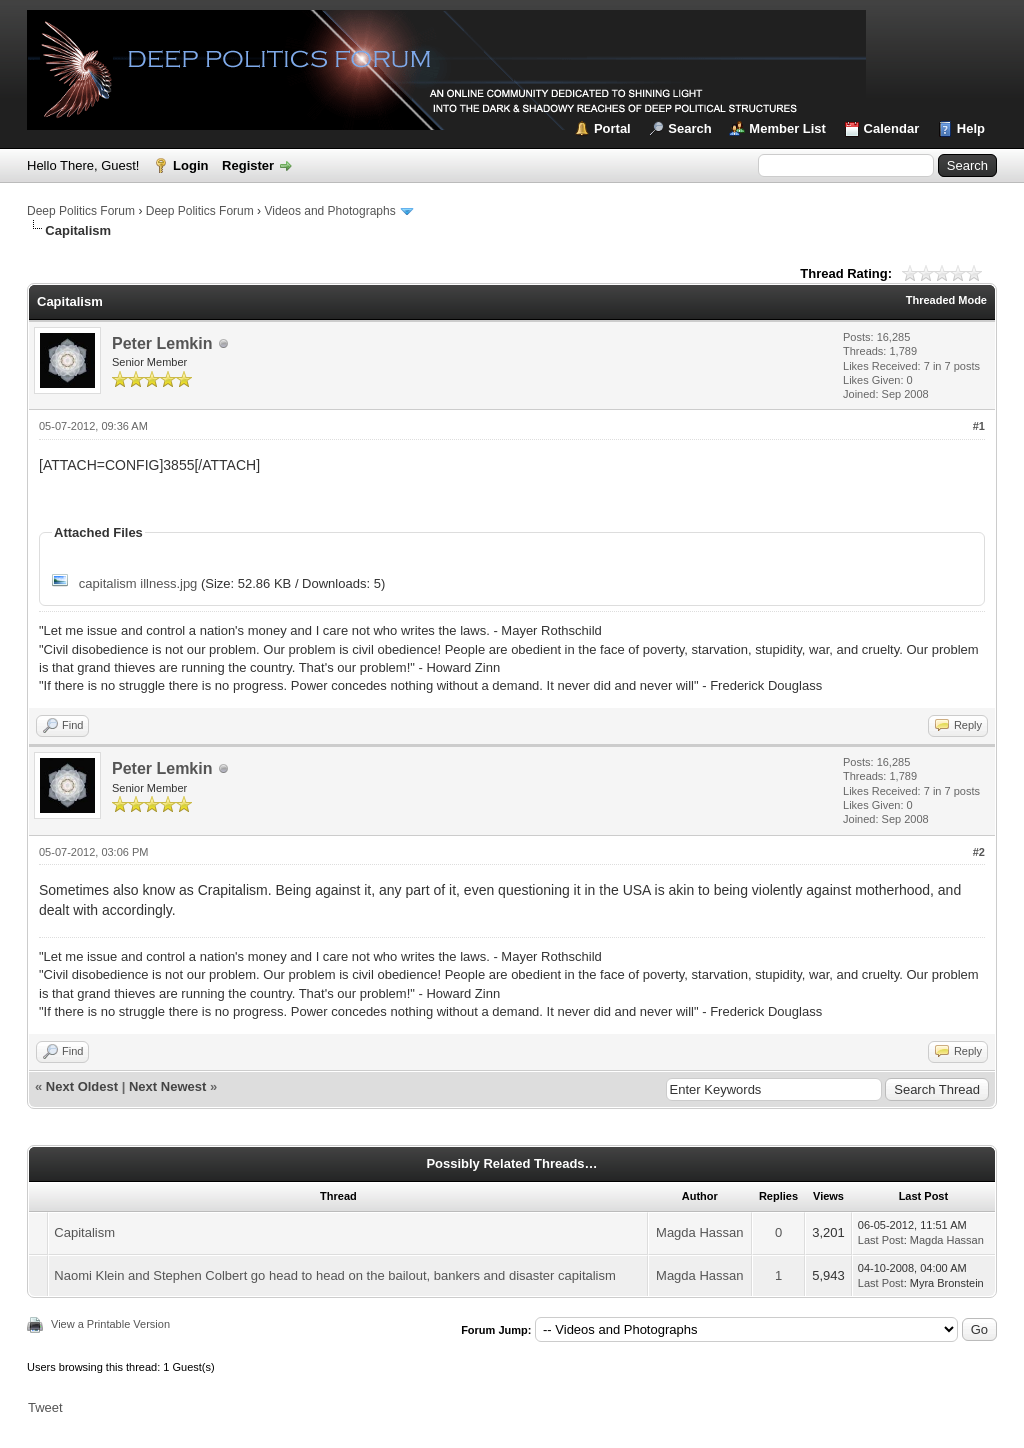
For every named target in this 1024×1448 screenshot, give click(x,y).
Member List (787, 128)
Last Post (881, 1240)
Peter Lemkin (162, 343)
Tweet (45, 1407)
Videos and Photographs (329, 211)
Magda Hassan (699, 1232)
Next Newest (167, 1086)
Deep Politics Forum (81, 211)
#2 (979, 852)
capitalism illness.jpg (138, 583)
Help (971, 128)
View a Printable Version (110, 1324)
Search (689, 128)
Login (190, 165)
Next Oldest (82, 1086)
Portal (612, 128)
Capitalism (84, 1232)
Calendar (892, 128)
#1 (979, 426)
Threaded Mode (946, 300)
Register (248, 165)
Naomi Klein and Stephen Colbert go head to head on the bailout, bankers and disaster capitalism (335, 1275)
